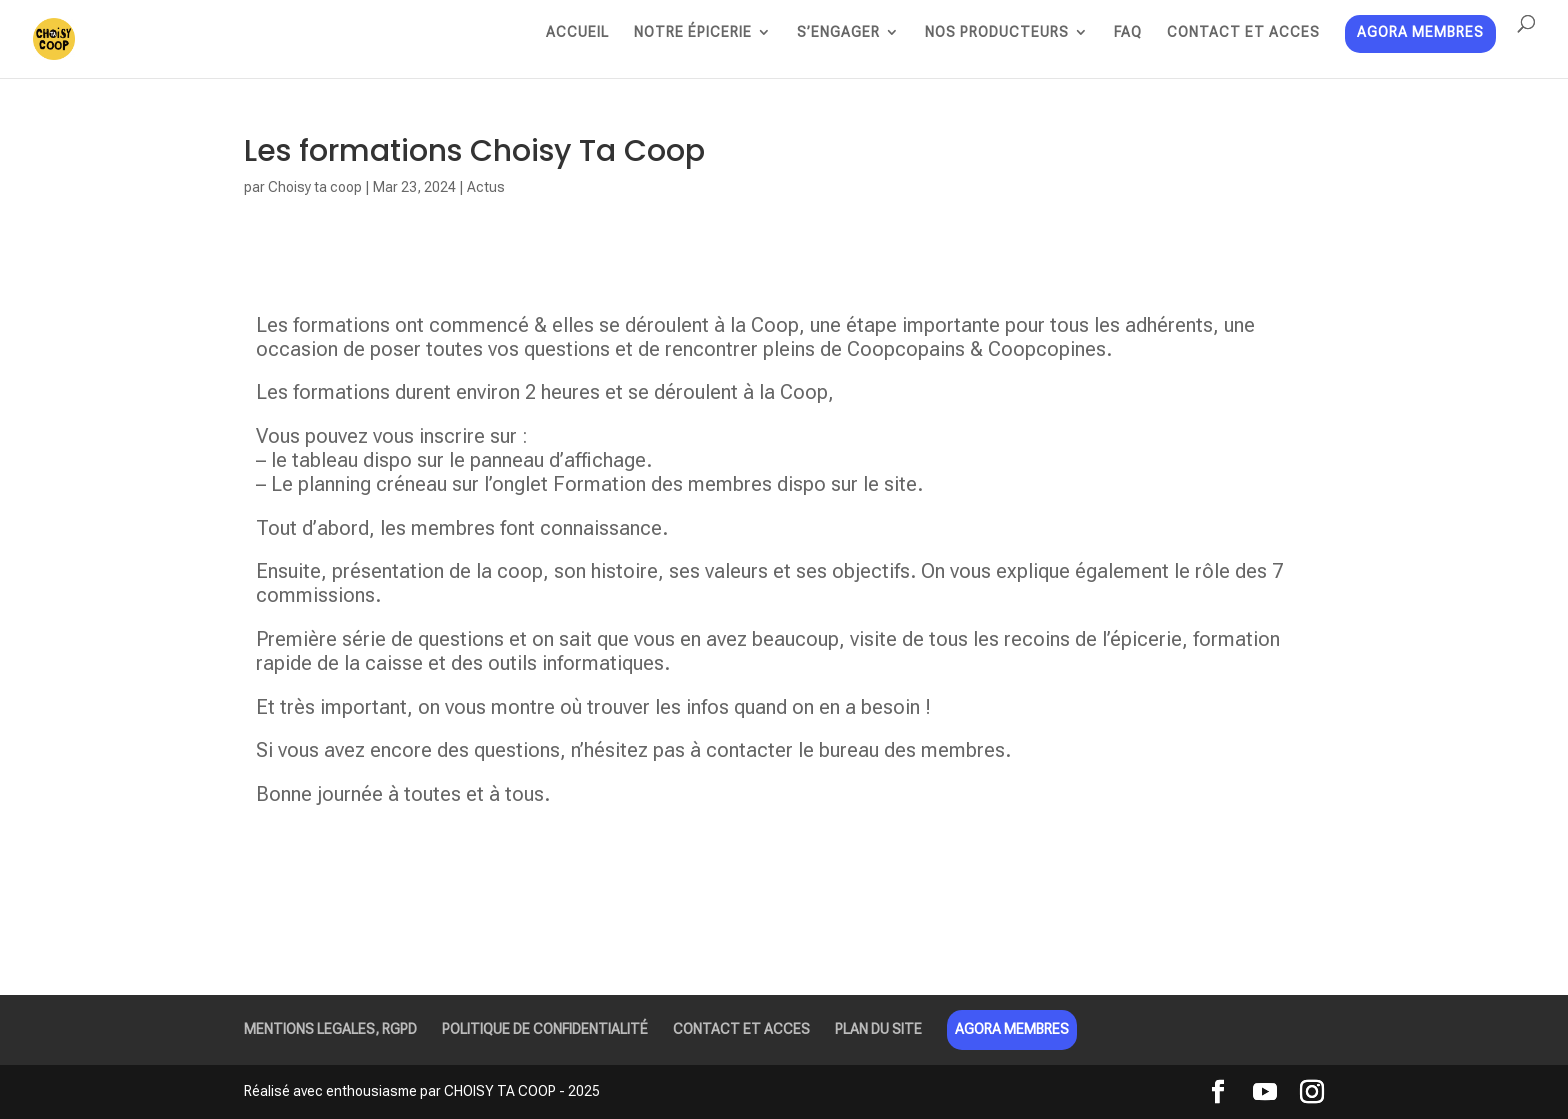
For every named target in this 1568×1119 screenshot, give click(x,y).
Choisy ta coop (315, 187)
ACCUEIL (577, 32)
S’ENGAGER (838, 32)
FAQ (1128, 32)
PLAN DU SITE (878, 1029)
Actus (486, 187)
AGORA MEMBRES (1420, 33)
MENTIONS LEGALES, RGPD (330, 1029)
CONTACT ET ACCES (1243, 32)
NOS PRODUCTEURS (997, 32)
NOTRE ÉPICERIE (693, 32)
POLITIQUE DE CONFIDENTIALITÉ (545, 1029)
